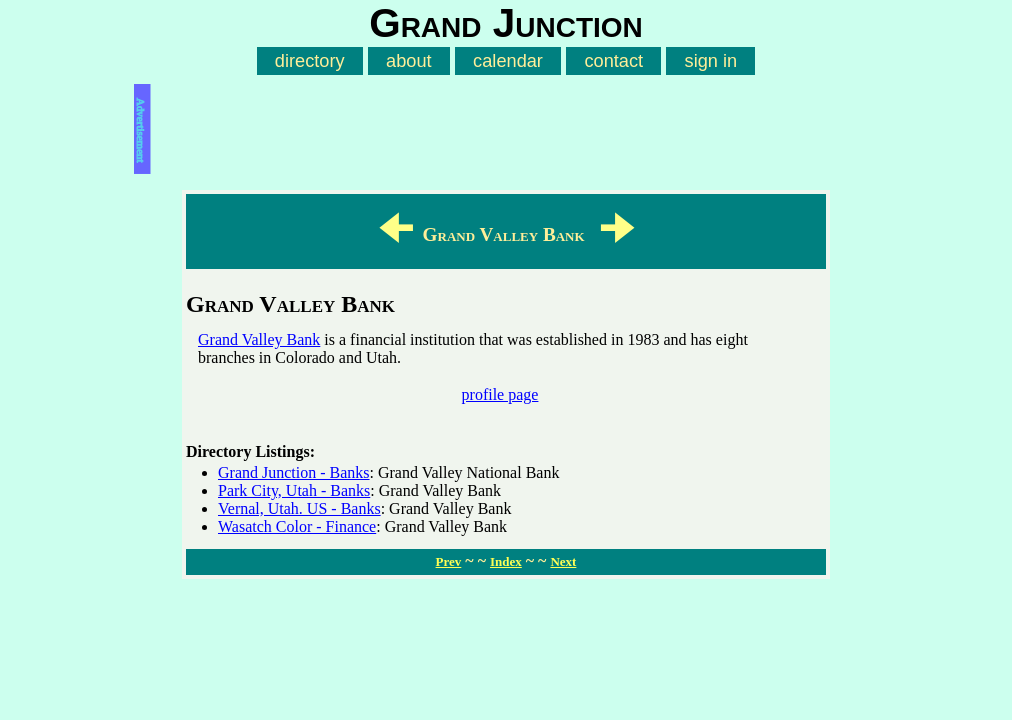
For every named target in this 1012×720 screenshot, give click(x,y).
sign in (711, 61)
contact (613, 61)
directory (310, 61)
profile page (500, 394)
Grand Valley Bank (259, 339)
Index (506, 561)
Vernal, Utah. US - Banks (299, 508)
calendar (508, 61)
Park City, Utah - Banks (294, 490)
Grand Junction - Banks (294, 472)
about (409, 61)
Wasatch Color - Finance (297, 526)
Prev (449, 561)
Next (563, 561)
